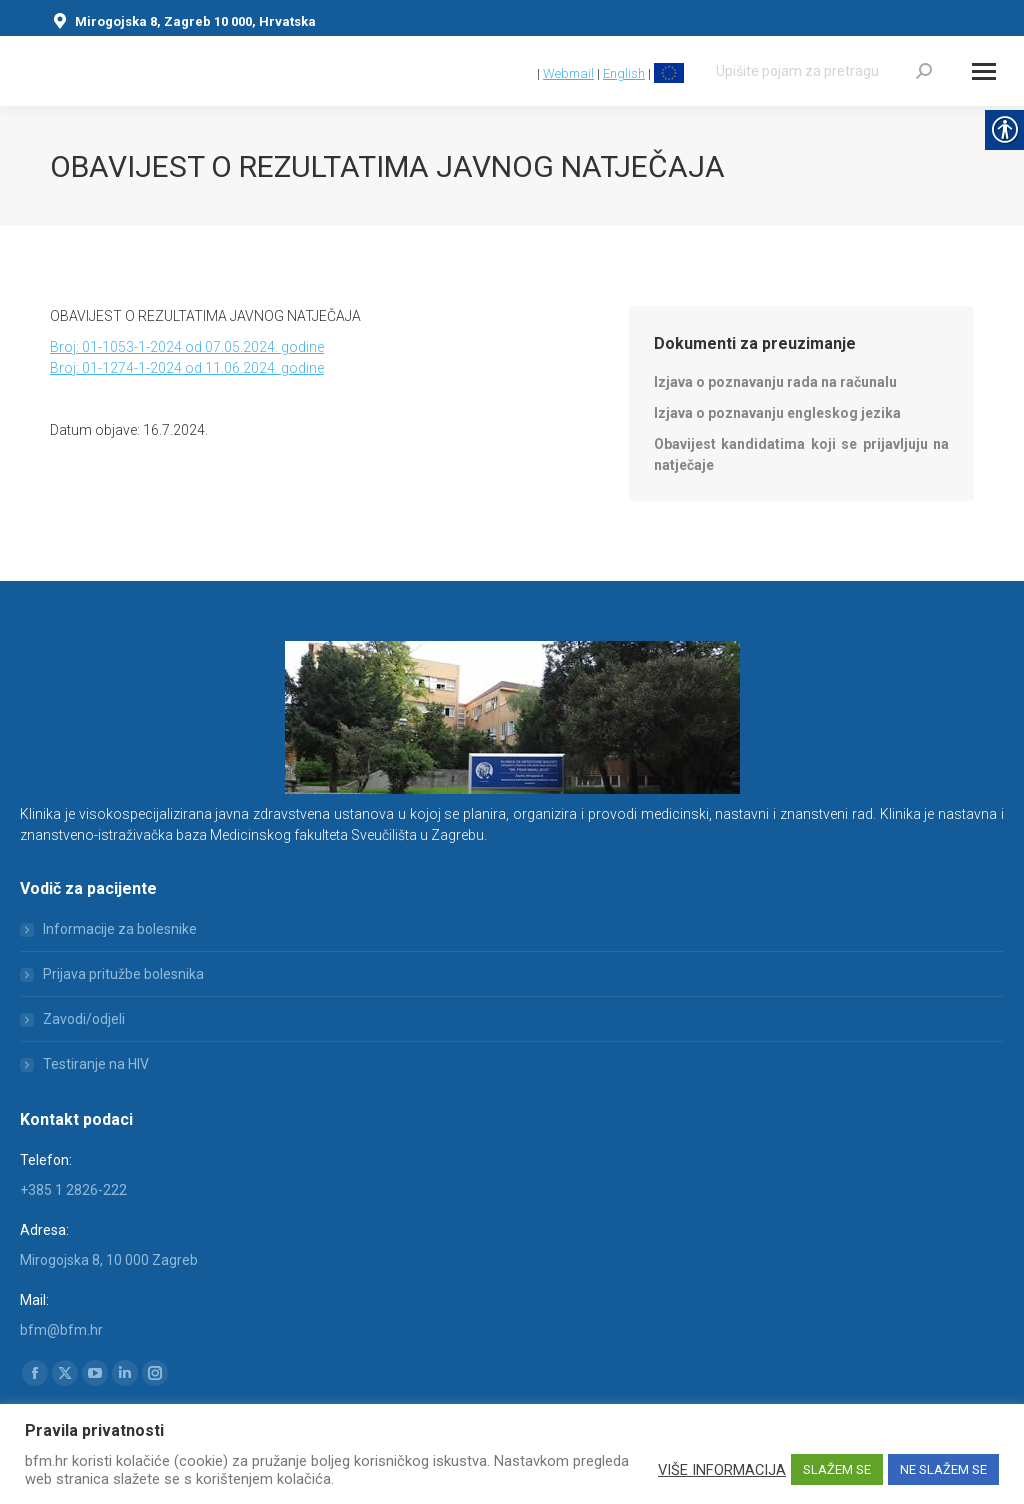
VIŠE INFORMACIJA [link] (722, 1470)
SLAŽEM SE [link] (837, 1469)
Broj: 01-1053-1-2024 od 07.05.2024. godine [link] (187, 347)
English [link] (624, 73)
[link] (524, 73)
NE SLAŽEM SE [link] (943, 1469)
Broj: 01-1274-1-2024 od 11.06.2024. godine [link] (187, 368)
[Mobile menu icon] (984, 71)
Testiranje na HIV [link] (96, 1064)
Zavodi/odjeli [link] (84, 1019)
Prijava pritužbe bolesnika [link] (123, 974)
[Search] (824, 71)
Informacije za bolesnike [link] (120, 929)
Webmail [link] (568, 73)
